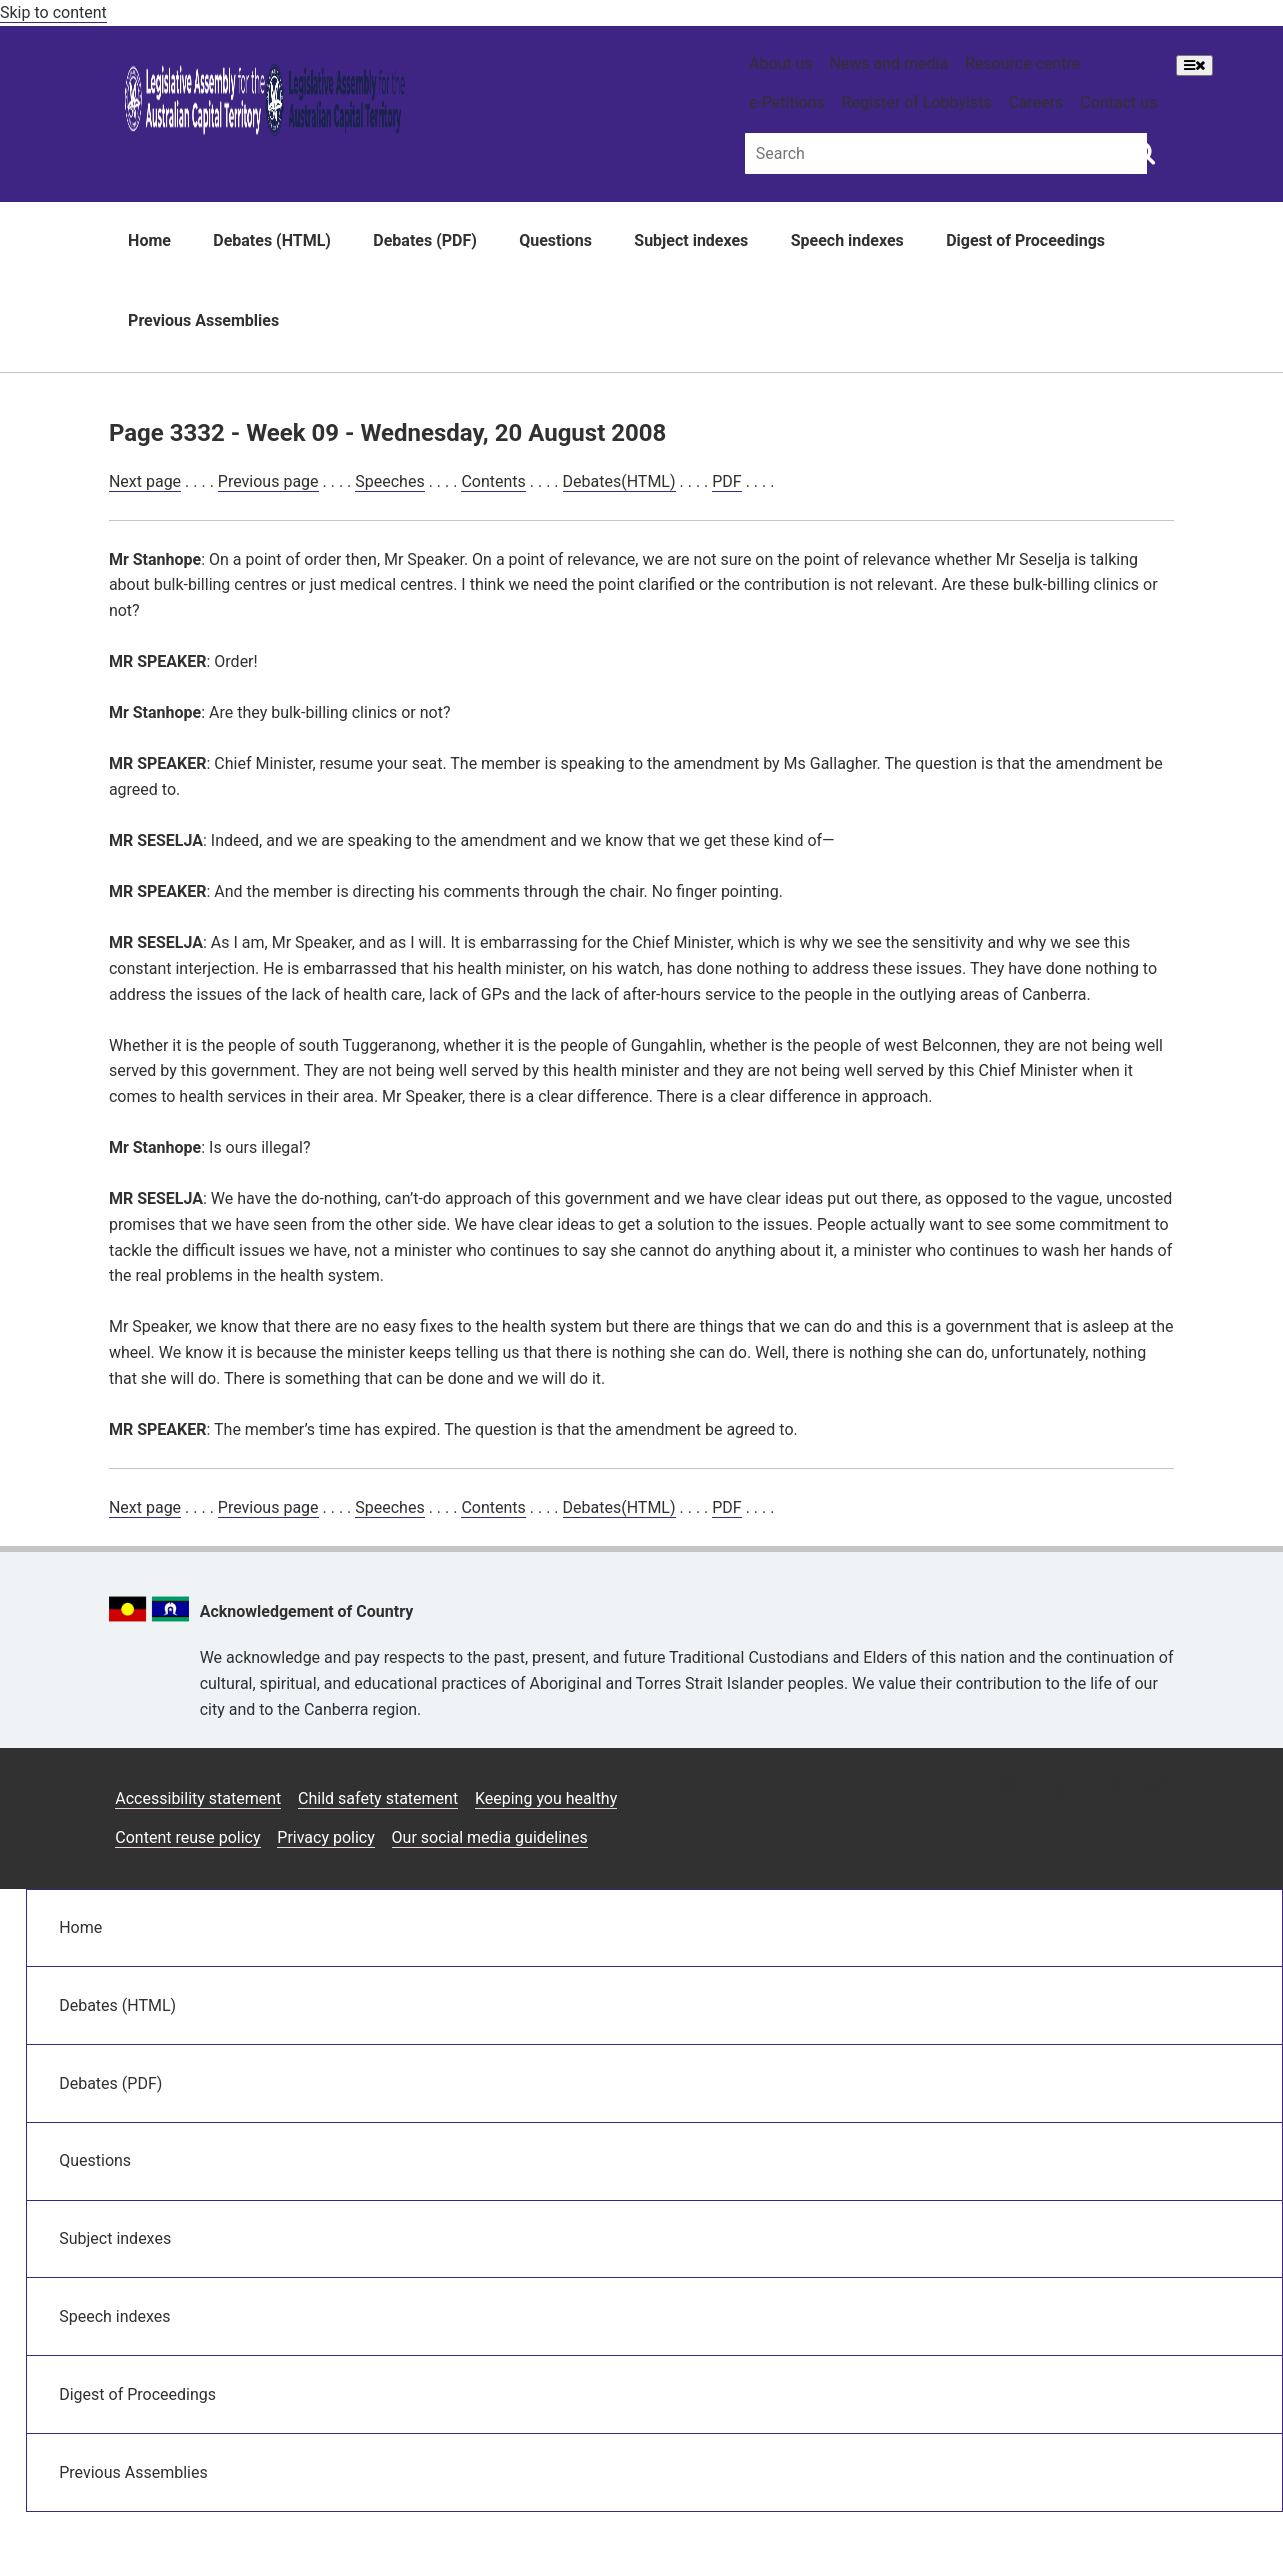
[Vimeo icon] (1152, 1790)
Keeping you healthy (546, 1798)
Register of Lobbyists (917, 102)
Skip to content (53, 12)
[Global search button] (1143, 152)
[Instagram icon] (1009, 1790)
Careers (1035, 102)
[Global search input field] (946, 153)
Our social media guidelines (490, 1837)
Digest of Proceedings (1025, 240)
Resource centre (1022, 63)
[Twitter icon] (1105, 1790)
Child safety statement (378, 1798)
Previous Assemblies (203, 320)
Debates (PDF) (425, 240)
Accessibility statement (198, 1798)
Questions (555, 240)
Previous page (268, 481)
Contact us (1118, 102)
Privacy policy (326, 1837)
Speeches (389, 481)
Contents (493, 481)
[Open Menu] (1194, 65)
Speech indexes (847, 240)
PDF (726, 481)
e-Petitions (787, 102)
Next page (145, 481)
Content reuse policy (187, 1837)
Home (149, 240)
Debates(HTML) (619, 481)
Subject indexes (691, 240)
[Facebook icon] (1058, 1790)
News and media (888, 63)
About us (781, 63)
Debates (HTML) (272, 240)
